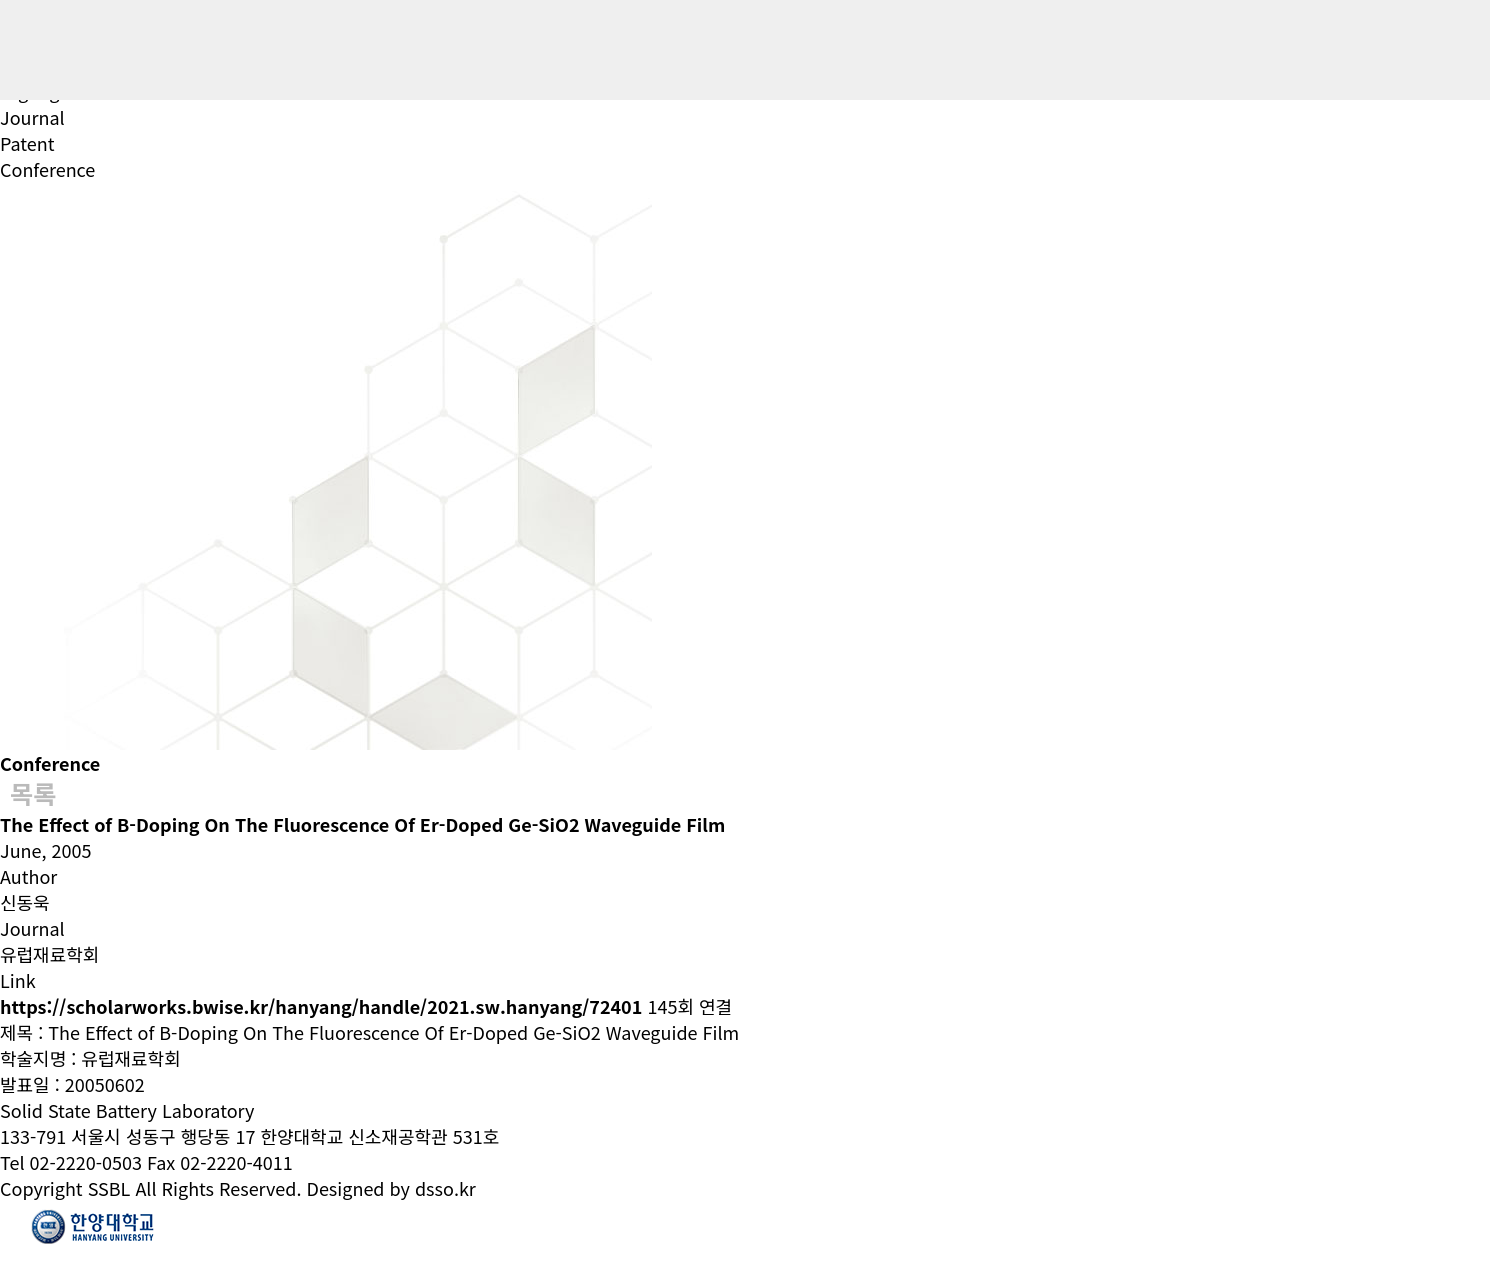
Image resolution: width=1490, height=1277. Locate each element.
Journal (32, 117)
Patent (27, 143)
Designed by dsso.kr (391, 1188)
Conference (47, 169)
